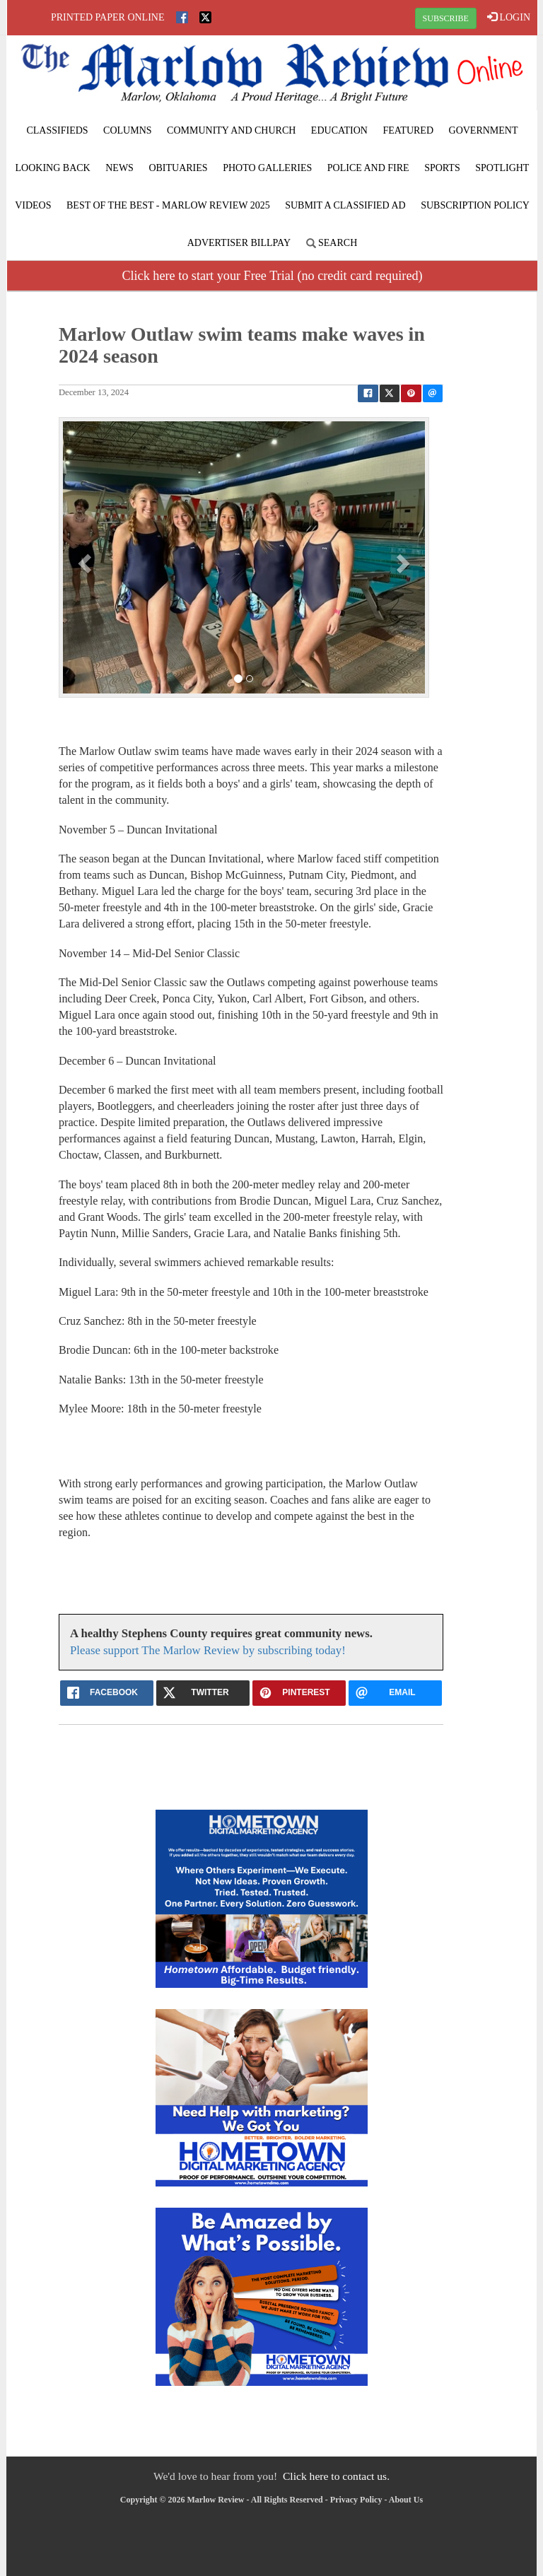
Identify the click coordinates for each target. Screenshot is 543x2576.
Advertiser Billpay (239, 243)
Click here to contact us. (336, 2476)
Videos (33, 205)
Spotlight (502, 168)
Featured (408, 130)
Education (339, 130)
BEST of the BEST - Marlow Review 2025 (168, 205)
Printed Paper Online (108, 17)
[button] (87, 562)
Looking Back (53, 168)
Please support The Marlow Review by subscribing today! (208, 1650)
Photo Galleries (267, 168)
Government (483, 130)
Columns (127, 130)
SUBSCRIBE (446, 18)
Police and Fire (368, 168)
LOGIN (508, 17)
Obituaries (177, 168)
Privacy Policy (356, 2500)
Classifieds (57, 130)
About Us (406, 2500)
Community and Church (231, 130)
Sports (442, 168)
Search (332, 243)
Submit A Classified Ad (345, 205)
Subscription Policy (475, 205)
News (119, 168)
